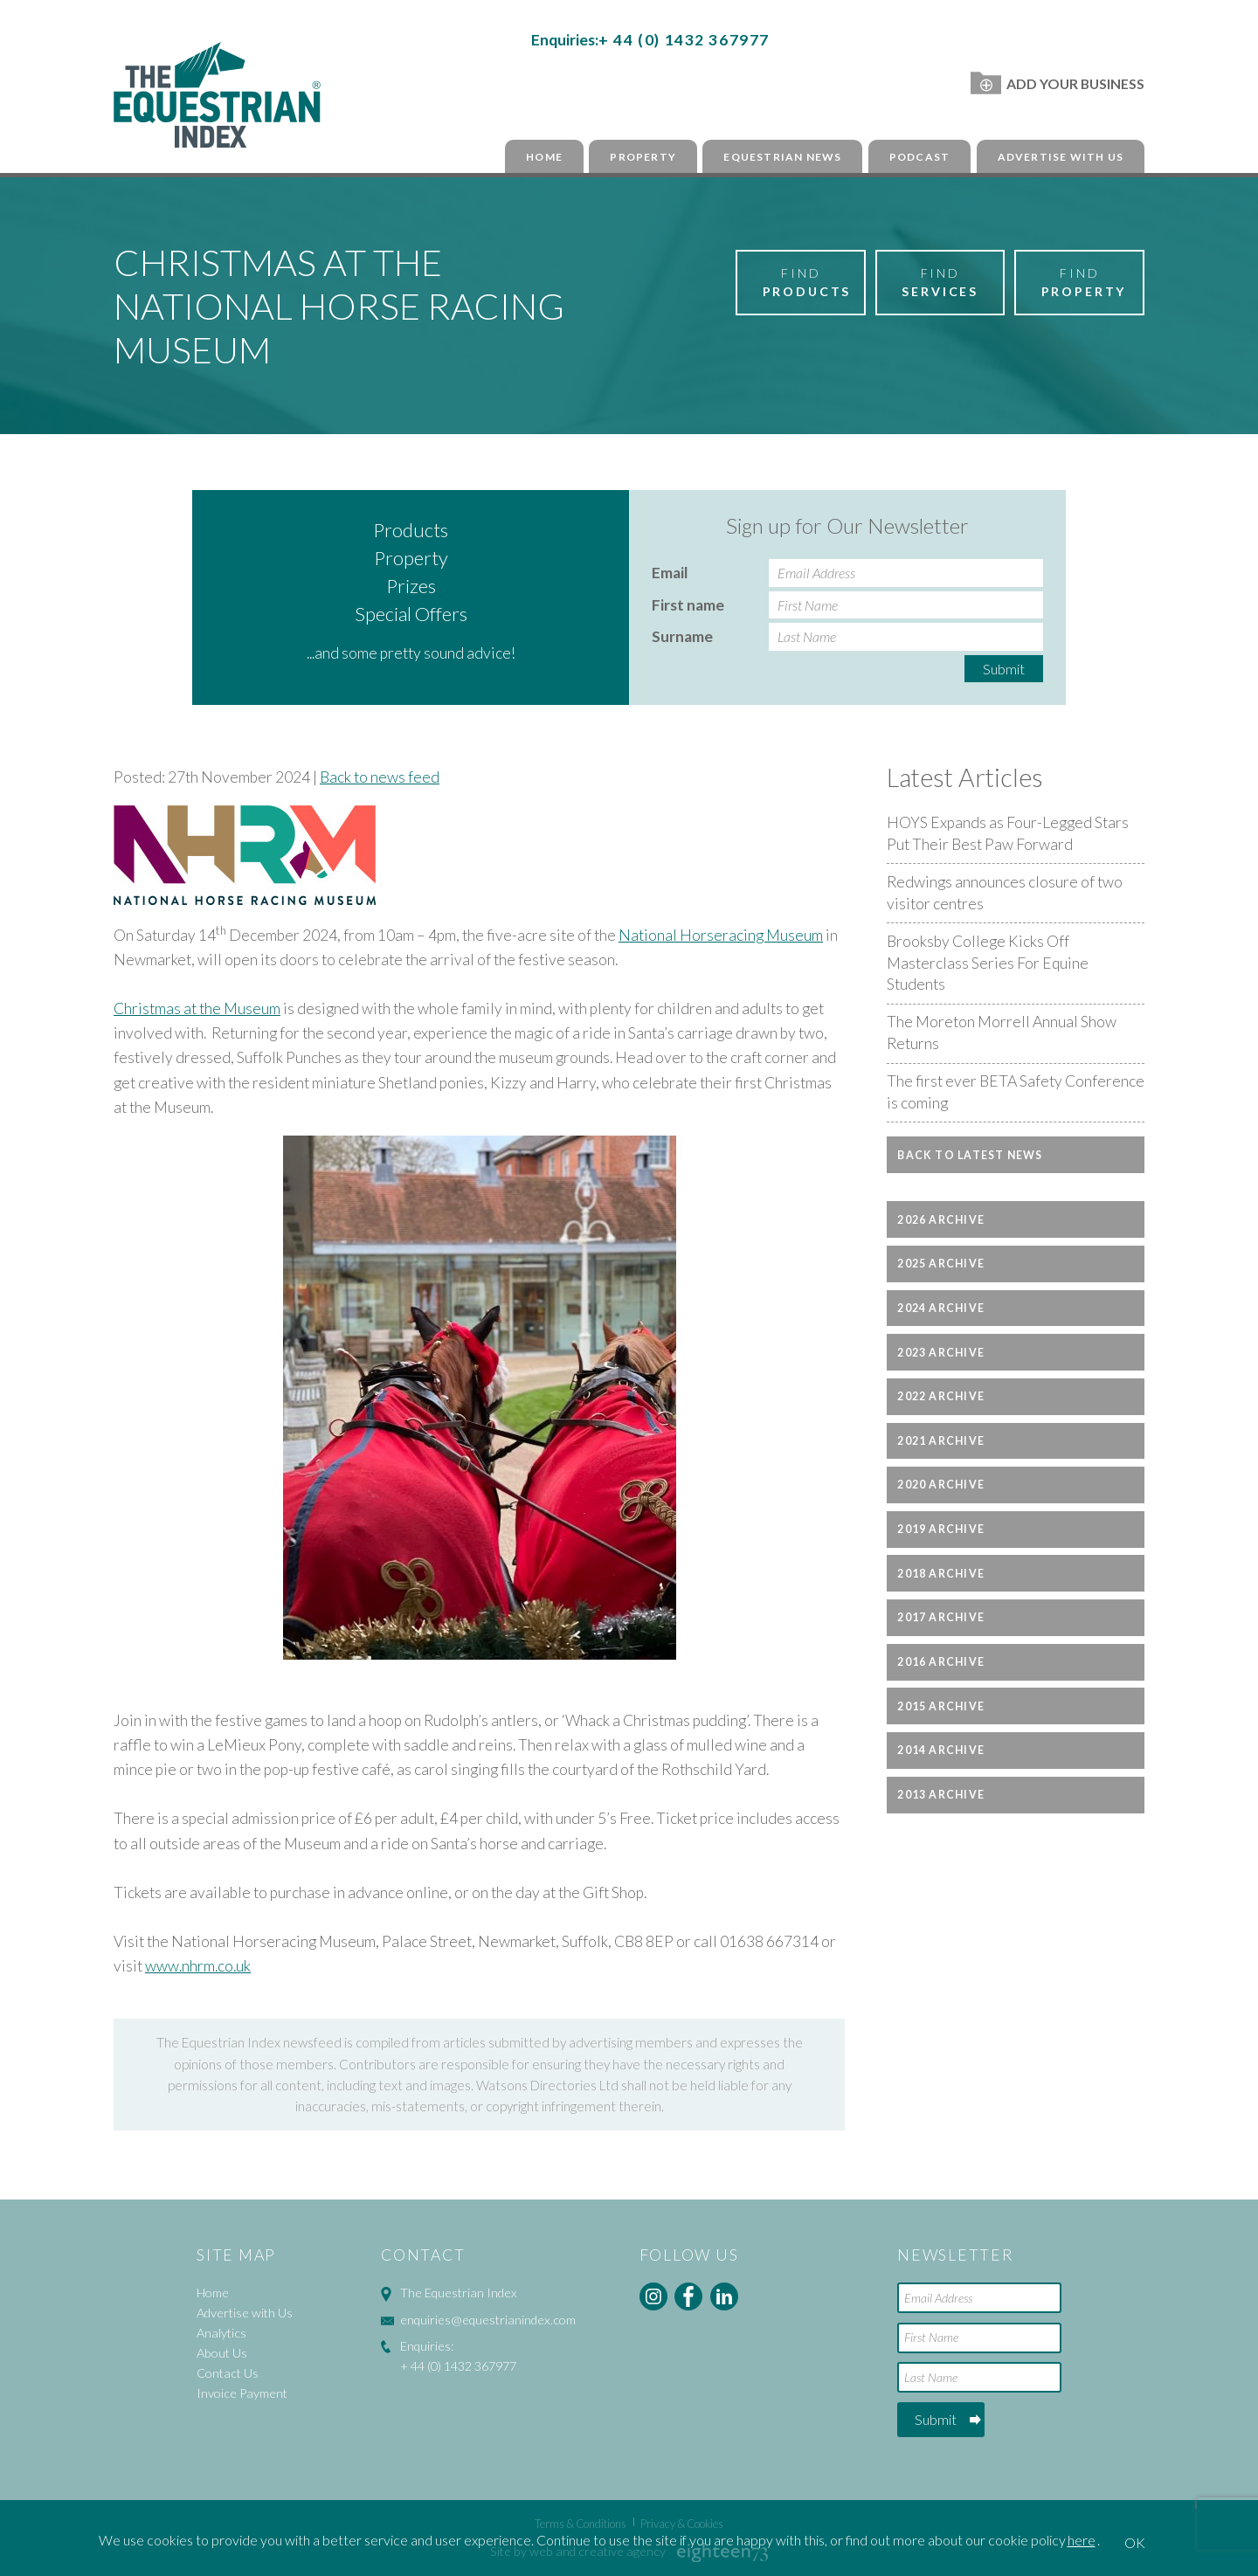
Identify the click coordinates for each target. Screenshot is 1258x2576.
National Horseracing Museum (721, 935)
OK (1134, 2542)
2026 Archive (941, 1219)
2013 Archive (941, 1794)
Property (643, 156)
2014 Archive (941, 1750)
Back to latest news (969, 1155)
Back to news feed (379, 777)
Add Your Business (1057, 83)
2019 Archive (941, 1529)
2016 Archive (941, 1661)
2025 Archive (941, 1263)
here (1082, 2539)
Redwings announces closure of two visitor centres (1005, 893)
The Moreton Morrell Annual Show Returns (1001, 1032)
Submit (1004, 668)
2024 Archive (941, 1308)
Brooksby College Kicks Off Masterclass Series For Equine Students (988, 962)
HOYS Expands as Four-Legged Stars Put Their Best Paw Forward (1008, 833)
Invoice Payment (242, 2393)
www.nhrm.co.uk (198, 1966)
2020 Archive (941, 1484)
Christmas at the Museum (197, 1008)
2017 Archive (941, 1617)
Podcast (919, 156)
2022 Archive (941, 1396)
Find (807, 283)
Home (544, 156)
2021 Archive (941, 1440)
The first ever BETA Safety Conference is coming (1015, 1092)
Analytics (221, 2332)
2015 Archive (941, 1706)
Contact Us (228, 2372)
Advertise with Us (1060, 156)
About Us (222, 2352)
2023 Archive (941, 1352)
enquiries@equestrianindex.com (488, 2319)
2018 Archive (941, 1573)
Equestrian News (782, 156)
